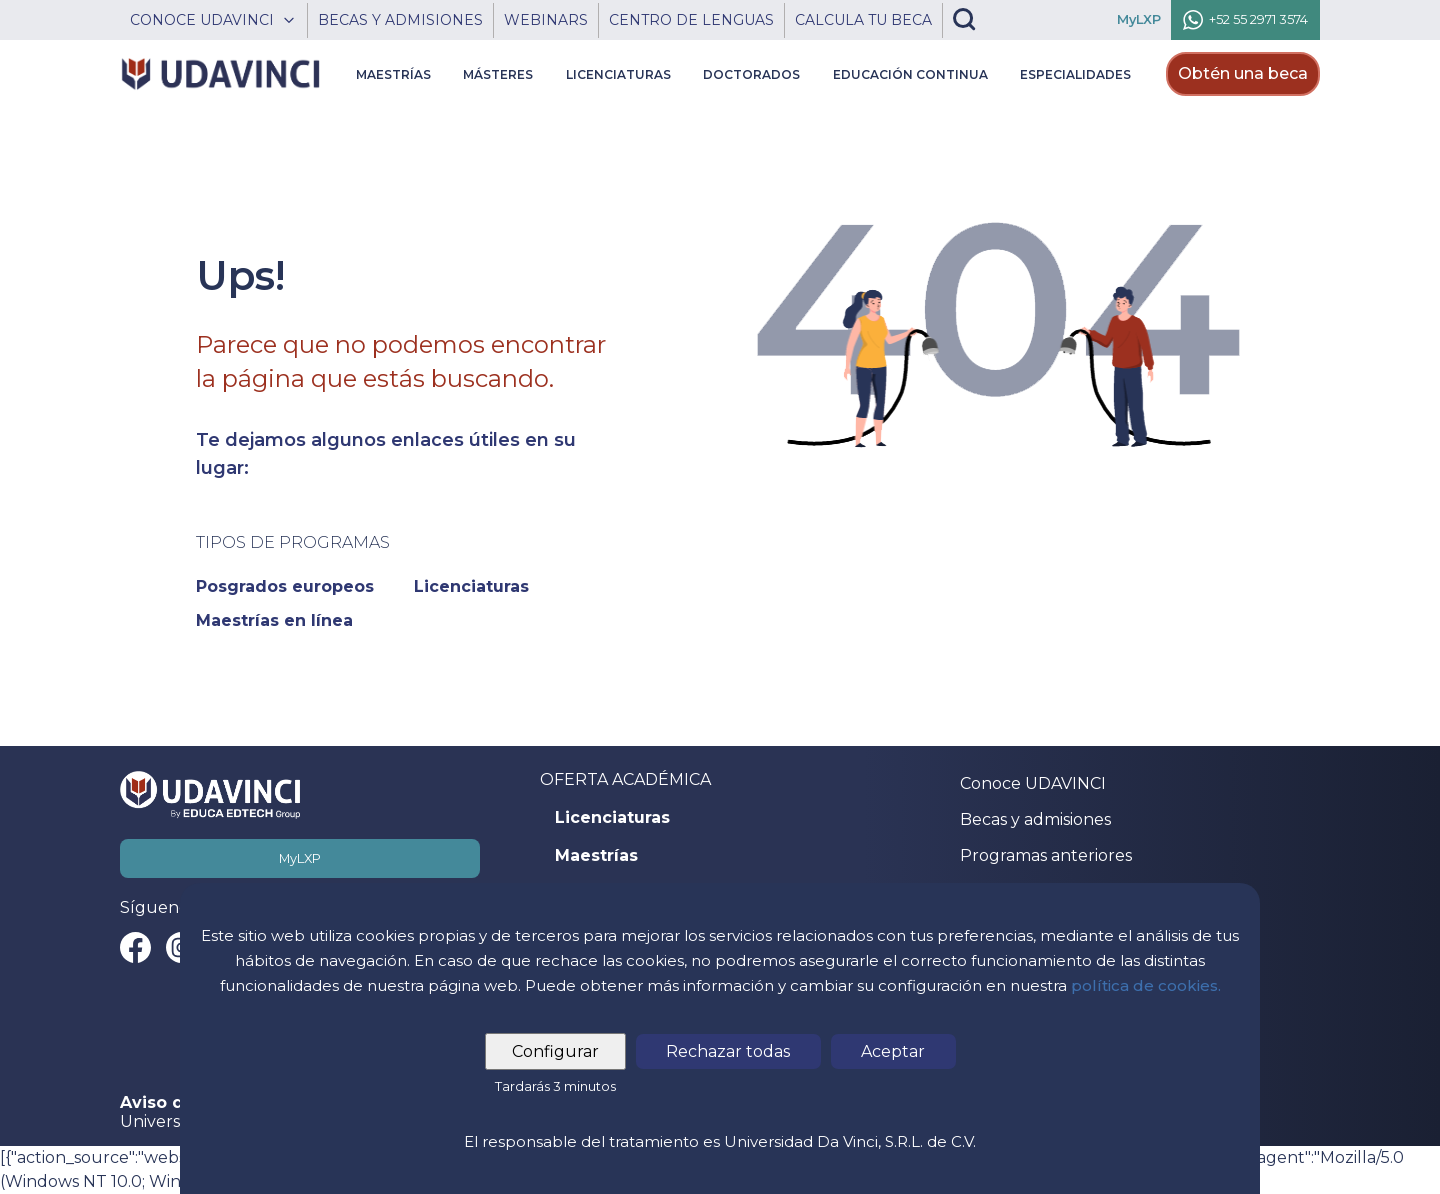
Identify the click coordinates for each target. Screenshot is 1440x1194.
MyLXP (300, 858)
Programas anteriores (1046, 855)
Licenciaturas (612, 818)
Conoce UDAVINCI (1033, 783)
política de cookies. (1146, 985)
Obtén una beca (1243, 73)
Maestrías (596, 856)
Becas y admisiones (1035, 819)
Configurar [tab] (556, 1051)
